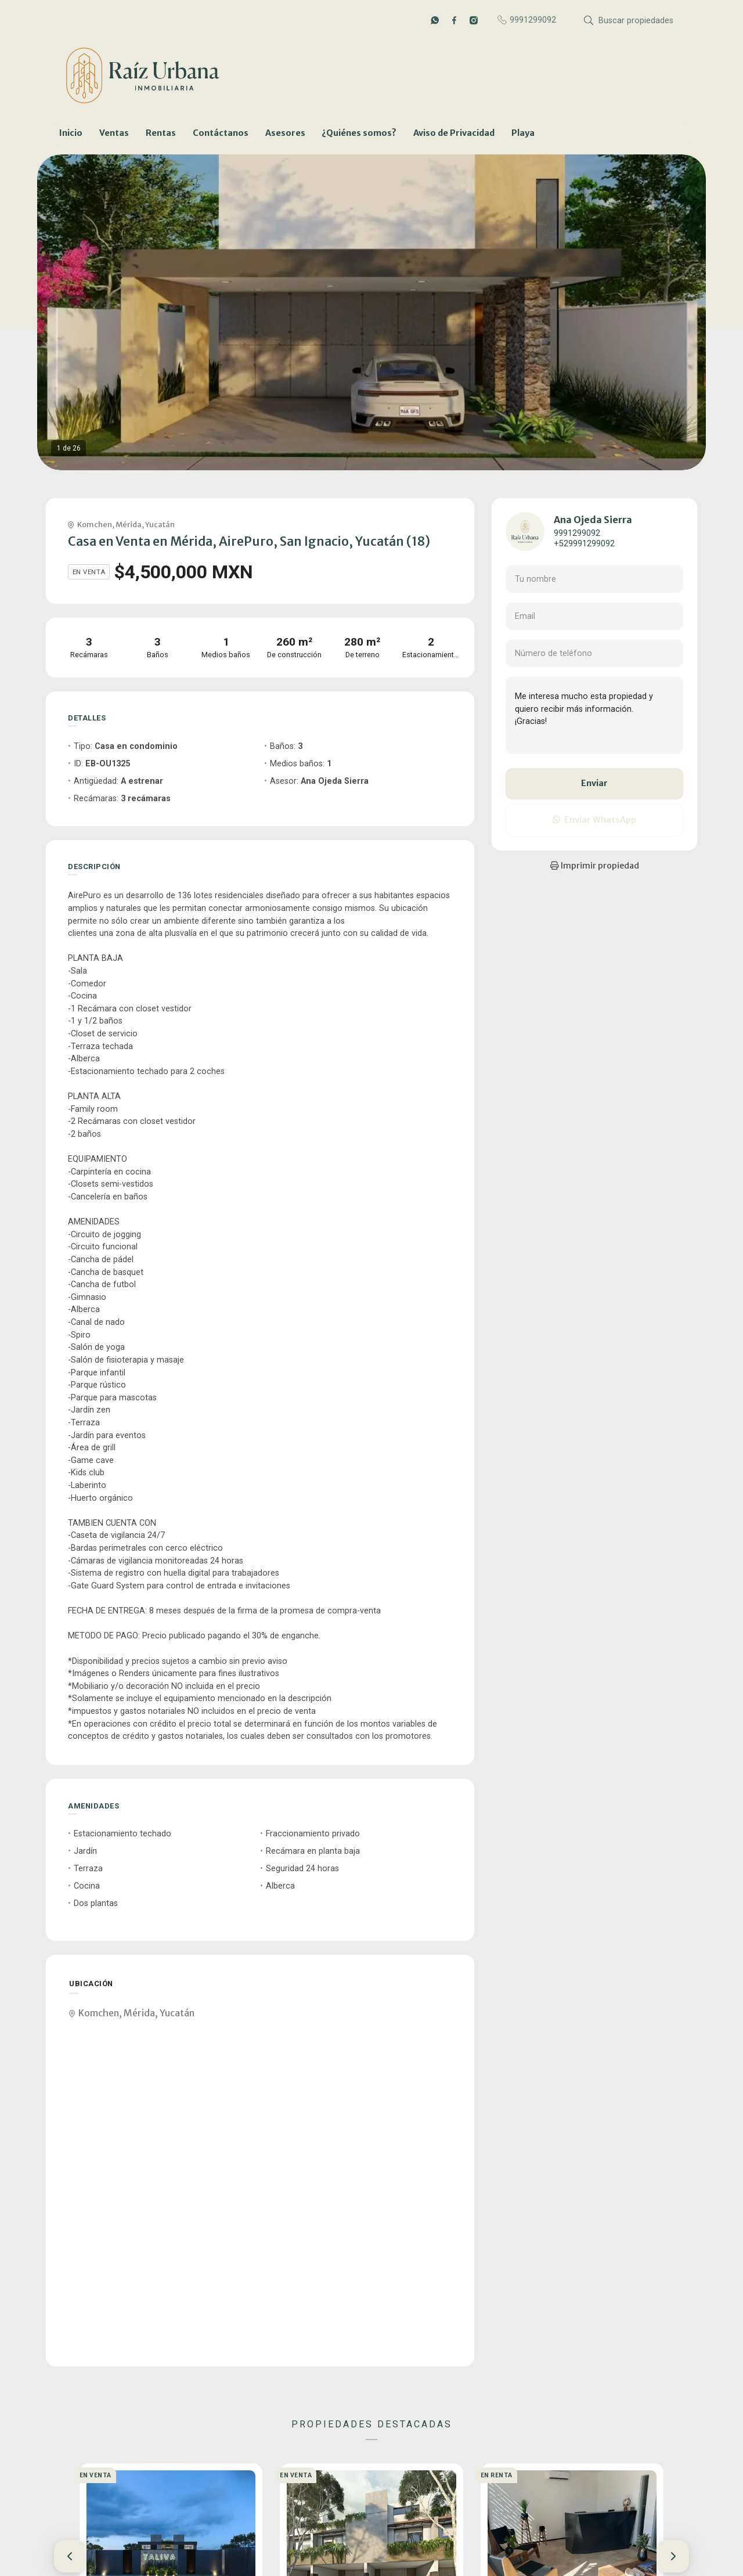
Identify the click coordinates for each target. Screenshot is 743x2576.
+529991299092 (584, 544)
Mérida (129, 524)
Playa (523, 133)
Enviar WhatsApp (594, 820)
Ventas (114, 133)
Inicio (70, 133)
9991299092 (577, 533)
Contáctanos (220, 133)
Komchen (94, 524)
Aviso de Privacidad (454, 133)
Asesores (285, 133)
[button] (70, 2556)
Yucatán (160, 524)
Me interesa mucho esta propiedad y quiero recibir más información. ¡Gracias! (594, 715)
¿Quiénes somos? (359, 133)
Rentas (161, 133)
